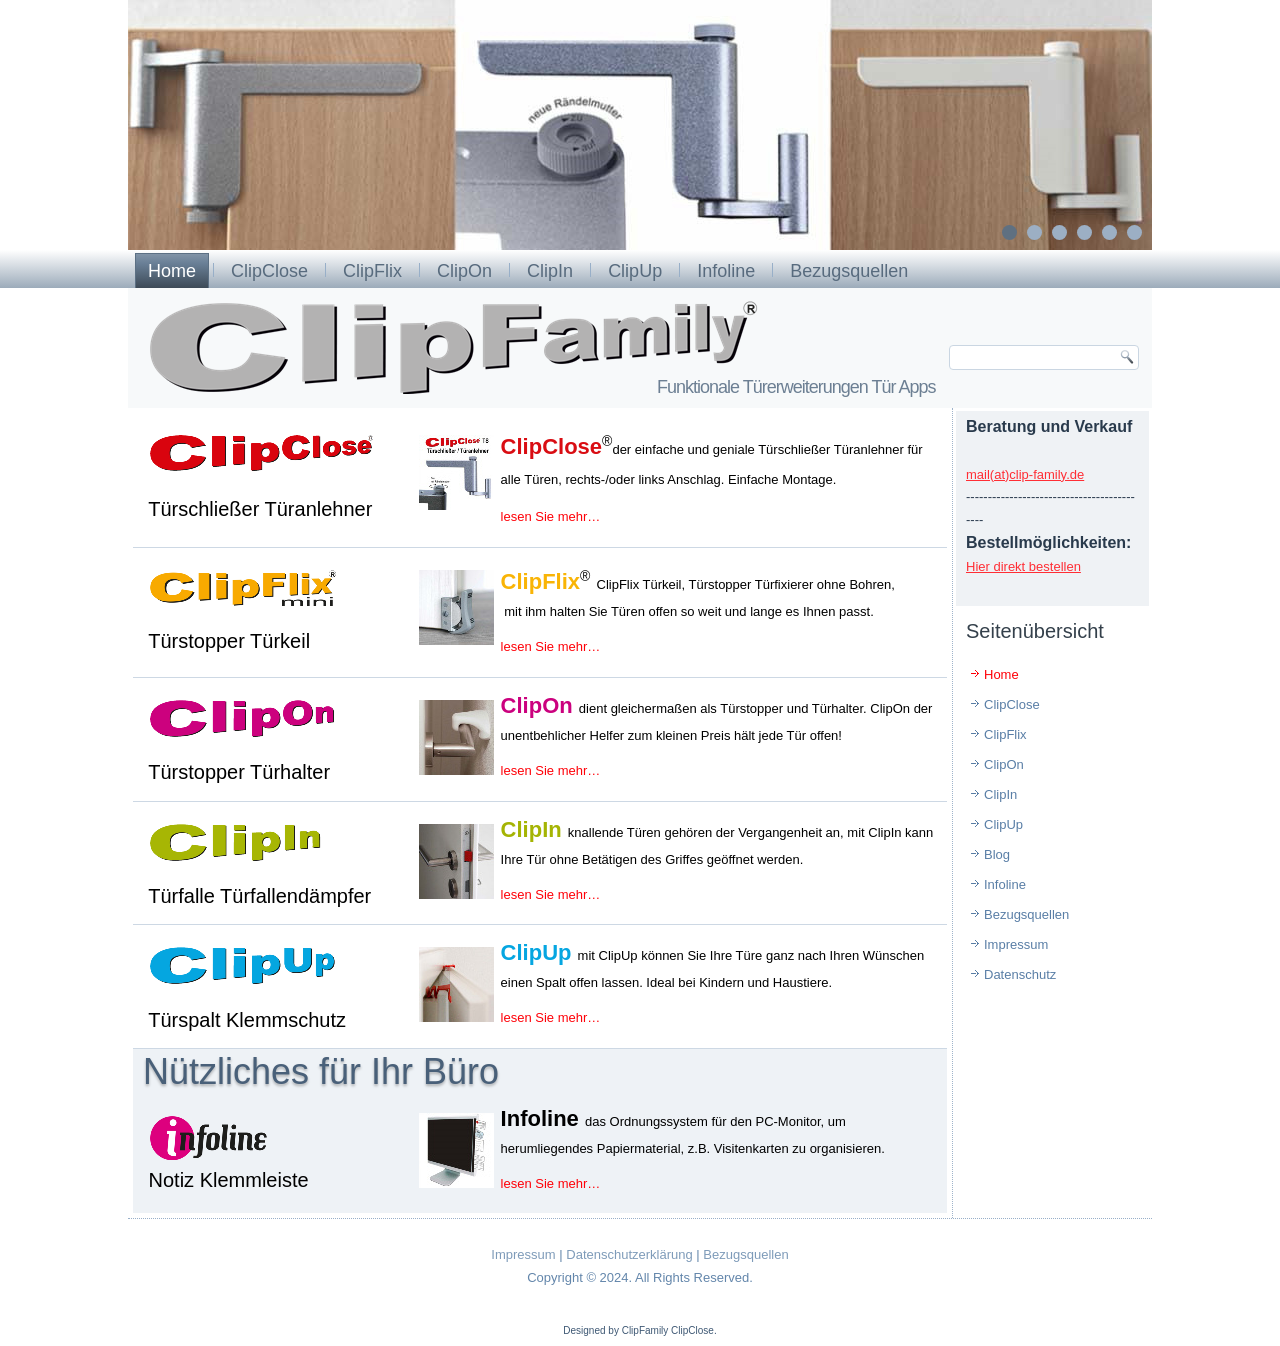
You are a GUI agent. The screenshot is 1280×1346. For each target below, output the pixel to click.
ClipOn (464, 271)
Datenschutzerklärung (629, 1254)
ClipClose (269, 271)
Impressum (1016, 944)
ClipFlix (372, 271)
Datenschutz (1020, 974)
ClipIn (550, 271)
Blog (997, 854)
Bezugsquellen (849, 271)
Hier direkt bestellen (1023, 566)
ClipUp (635, 271)
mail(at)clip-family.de (1025, 474)
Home (172, 271)
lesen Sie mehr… (551, 516)
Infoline (726, 271)
